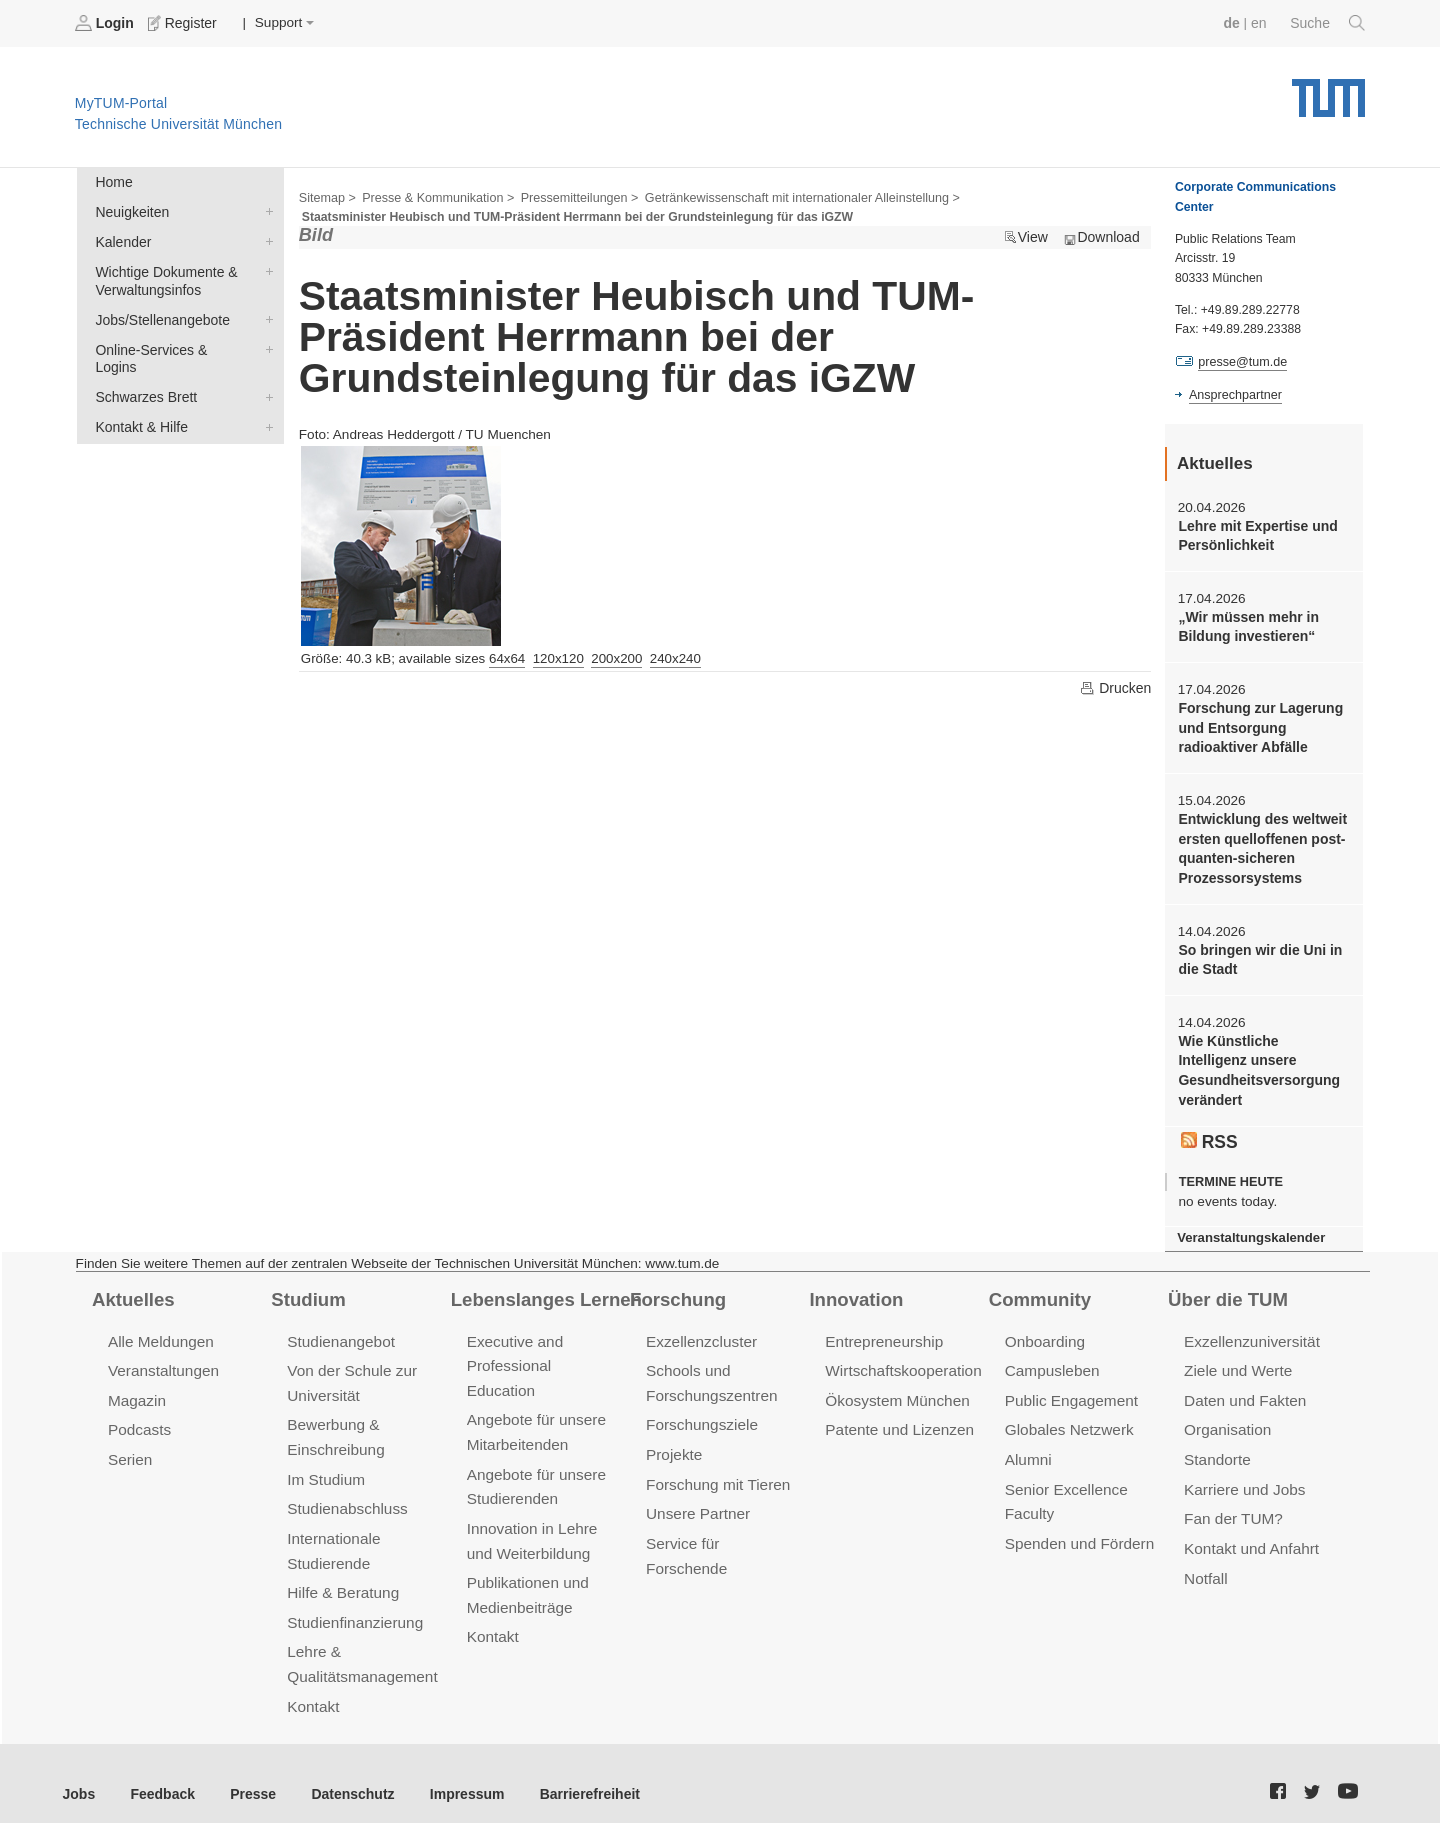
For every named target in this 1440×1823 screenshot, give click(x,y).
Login (106, 23)
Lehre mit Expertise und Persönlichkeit (1255, 534)
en (1260, 22)
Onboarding (1044, 1328)
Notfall (1205, 1560)
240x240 (675, 656)
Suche (1328, 23)
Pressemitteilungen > (572, 196)
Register (182, 23)
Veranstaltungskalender (1249, 1226)
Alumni (1028, 1444)
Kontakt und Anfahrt (1249, 1531)
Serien (129, 1444)
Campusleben (1051, 1357)
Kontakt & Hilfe (265, 402)
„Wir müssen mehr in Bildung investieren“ (1246, 624)
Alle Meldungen (159, 1328)
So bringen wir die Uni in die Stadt (1257, 952)
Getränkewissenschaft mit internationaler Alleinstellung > (789, 196)
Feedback (160, 1771)
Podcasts (139, 1415)
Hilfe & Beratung (341, 1574)
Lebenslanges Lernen (544, 1287)
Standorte (1216, 1444)
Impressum (456, 1771)
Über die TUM (1226, 1287)
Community (1038, 1287)
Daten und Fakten (1243, 1386)
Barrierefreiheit (575, 1771)
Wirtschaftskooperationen (909, 1357)
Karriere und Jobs (1243, 1473)
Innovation (854, 1287)
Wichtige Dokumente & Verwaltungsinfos (265, 268)
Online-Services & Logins (265, 344)
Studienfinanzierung (353, 1603)
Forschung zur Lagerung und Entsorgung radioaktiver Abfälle (1258, 724)
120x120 (558, 656)
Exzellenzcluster (700, 1328)
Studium (307, 1287)
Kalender (265, 239)
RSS (1209, 1130)
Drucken (1116, 686)
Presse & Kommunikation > (435, 196)
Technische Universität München (1328, 90)
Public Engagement (1070, 1386)
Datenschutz (345, 1771)
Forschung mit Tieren (716, 1468)
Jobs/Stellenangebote (265, 315)
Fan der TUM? (1232, 1502)
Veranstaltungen (162, 1357)
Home (113, 181)
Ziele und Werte (1236, 1357)
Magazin (136, 1386)
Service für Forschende (723, 1526)
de (1234, 22)
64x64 (507, 656)
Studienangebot (339, 1328)
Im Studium (325, 1463)
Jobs (79, 1771)
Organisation (1226, 1415)
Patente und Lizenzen (897, 1415)
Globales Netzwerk (1068, 1415)
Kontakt (312, 1684)
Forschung (676, 1287)
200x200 (616, 656)
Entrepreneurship (882, 1328)
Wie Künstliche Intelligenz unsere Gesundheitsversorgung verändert (1262, 1061)
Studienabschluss (345, 1492)
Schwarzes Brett (265, 373)
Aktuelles (132, 1287)
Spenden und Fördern (1078, 1526)
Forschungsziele (700, 1410)
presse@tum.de (1241, 361)
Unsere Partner (696, 1497)
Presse (248, 1771)
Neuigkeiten (265, 210)
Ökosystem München (895, 1386)
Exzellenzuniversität (1250, 1328)
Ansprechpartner (1234, 393)
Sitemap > (326, 196)
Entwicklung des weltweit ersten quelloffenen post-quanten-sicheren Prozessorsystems (1260, 843)
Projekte (673, 1439)
